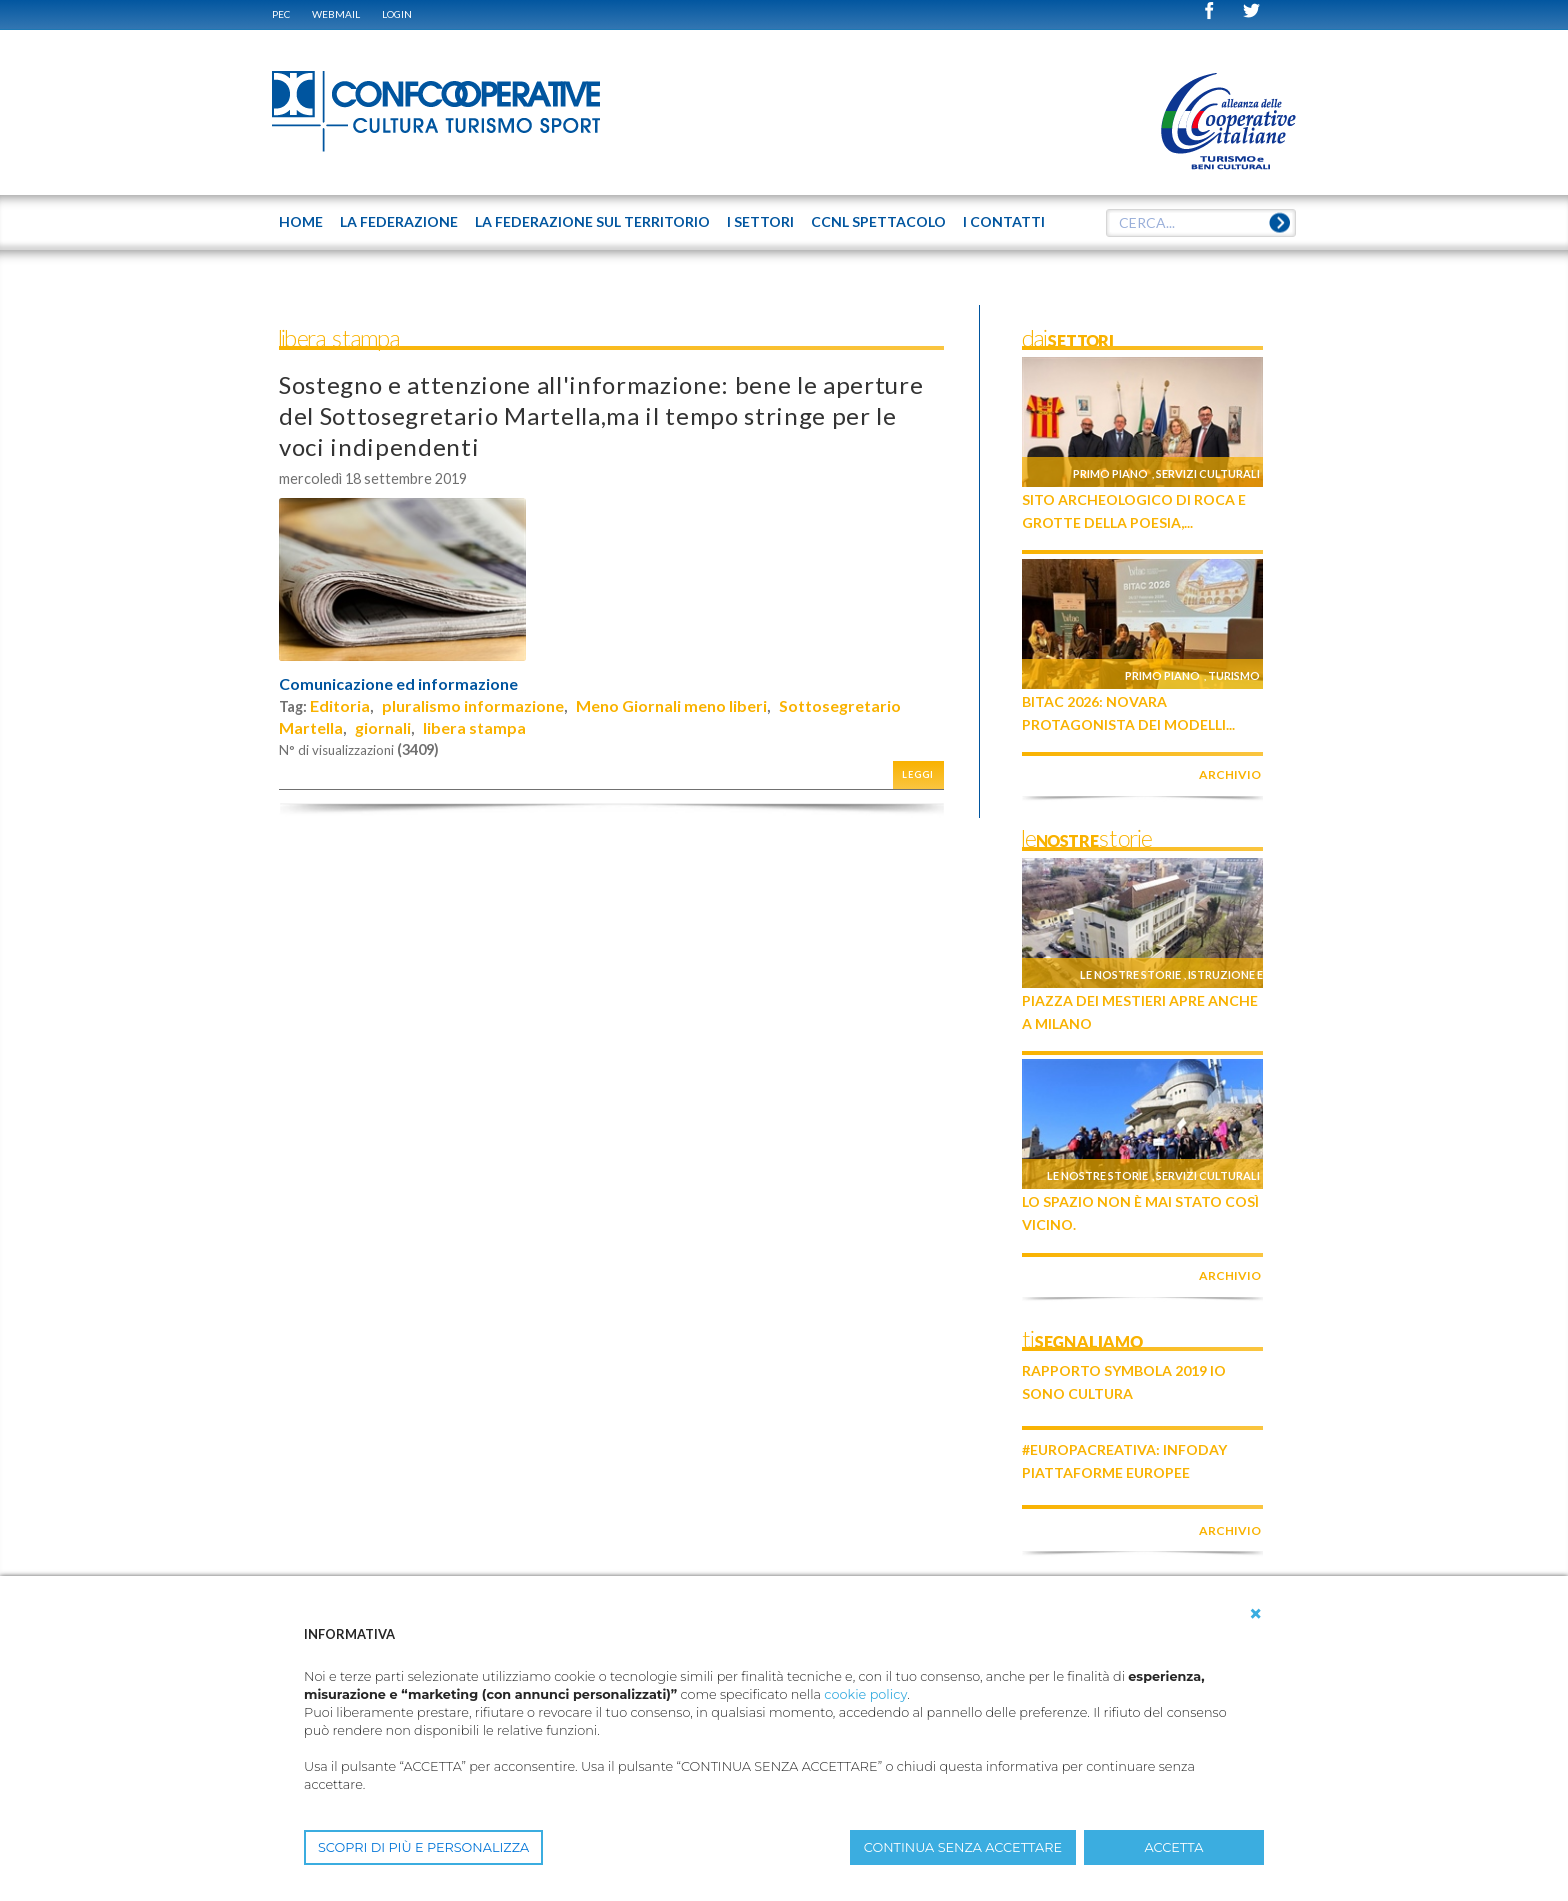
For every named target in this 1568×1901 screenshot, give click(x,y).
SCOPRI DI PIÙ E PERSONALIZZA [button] (423, 1847)
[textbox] (1201, 223)
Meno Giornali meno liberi (671, 705)
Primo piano (1110, 473)
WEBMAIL (336, 14)
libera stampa (474, 727)
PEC (281, 14)
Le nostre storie (1130, 974)
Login (397, 14)
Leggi (918, 774)
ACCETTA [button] (1174, 1847)
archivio (1230, 774)
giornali (383, 727)
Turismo (1234, 675)
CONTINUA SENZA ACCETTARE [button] (963, 1847)
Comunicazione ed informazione (398, 684)
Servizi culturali (1208, 473)
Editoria (340, 705)
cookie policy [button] (865, 1694)
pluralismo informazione (473, 705)
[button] (1256, 1614)
